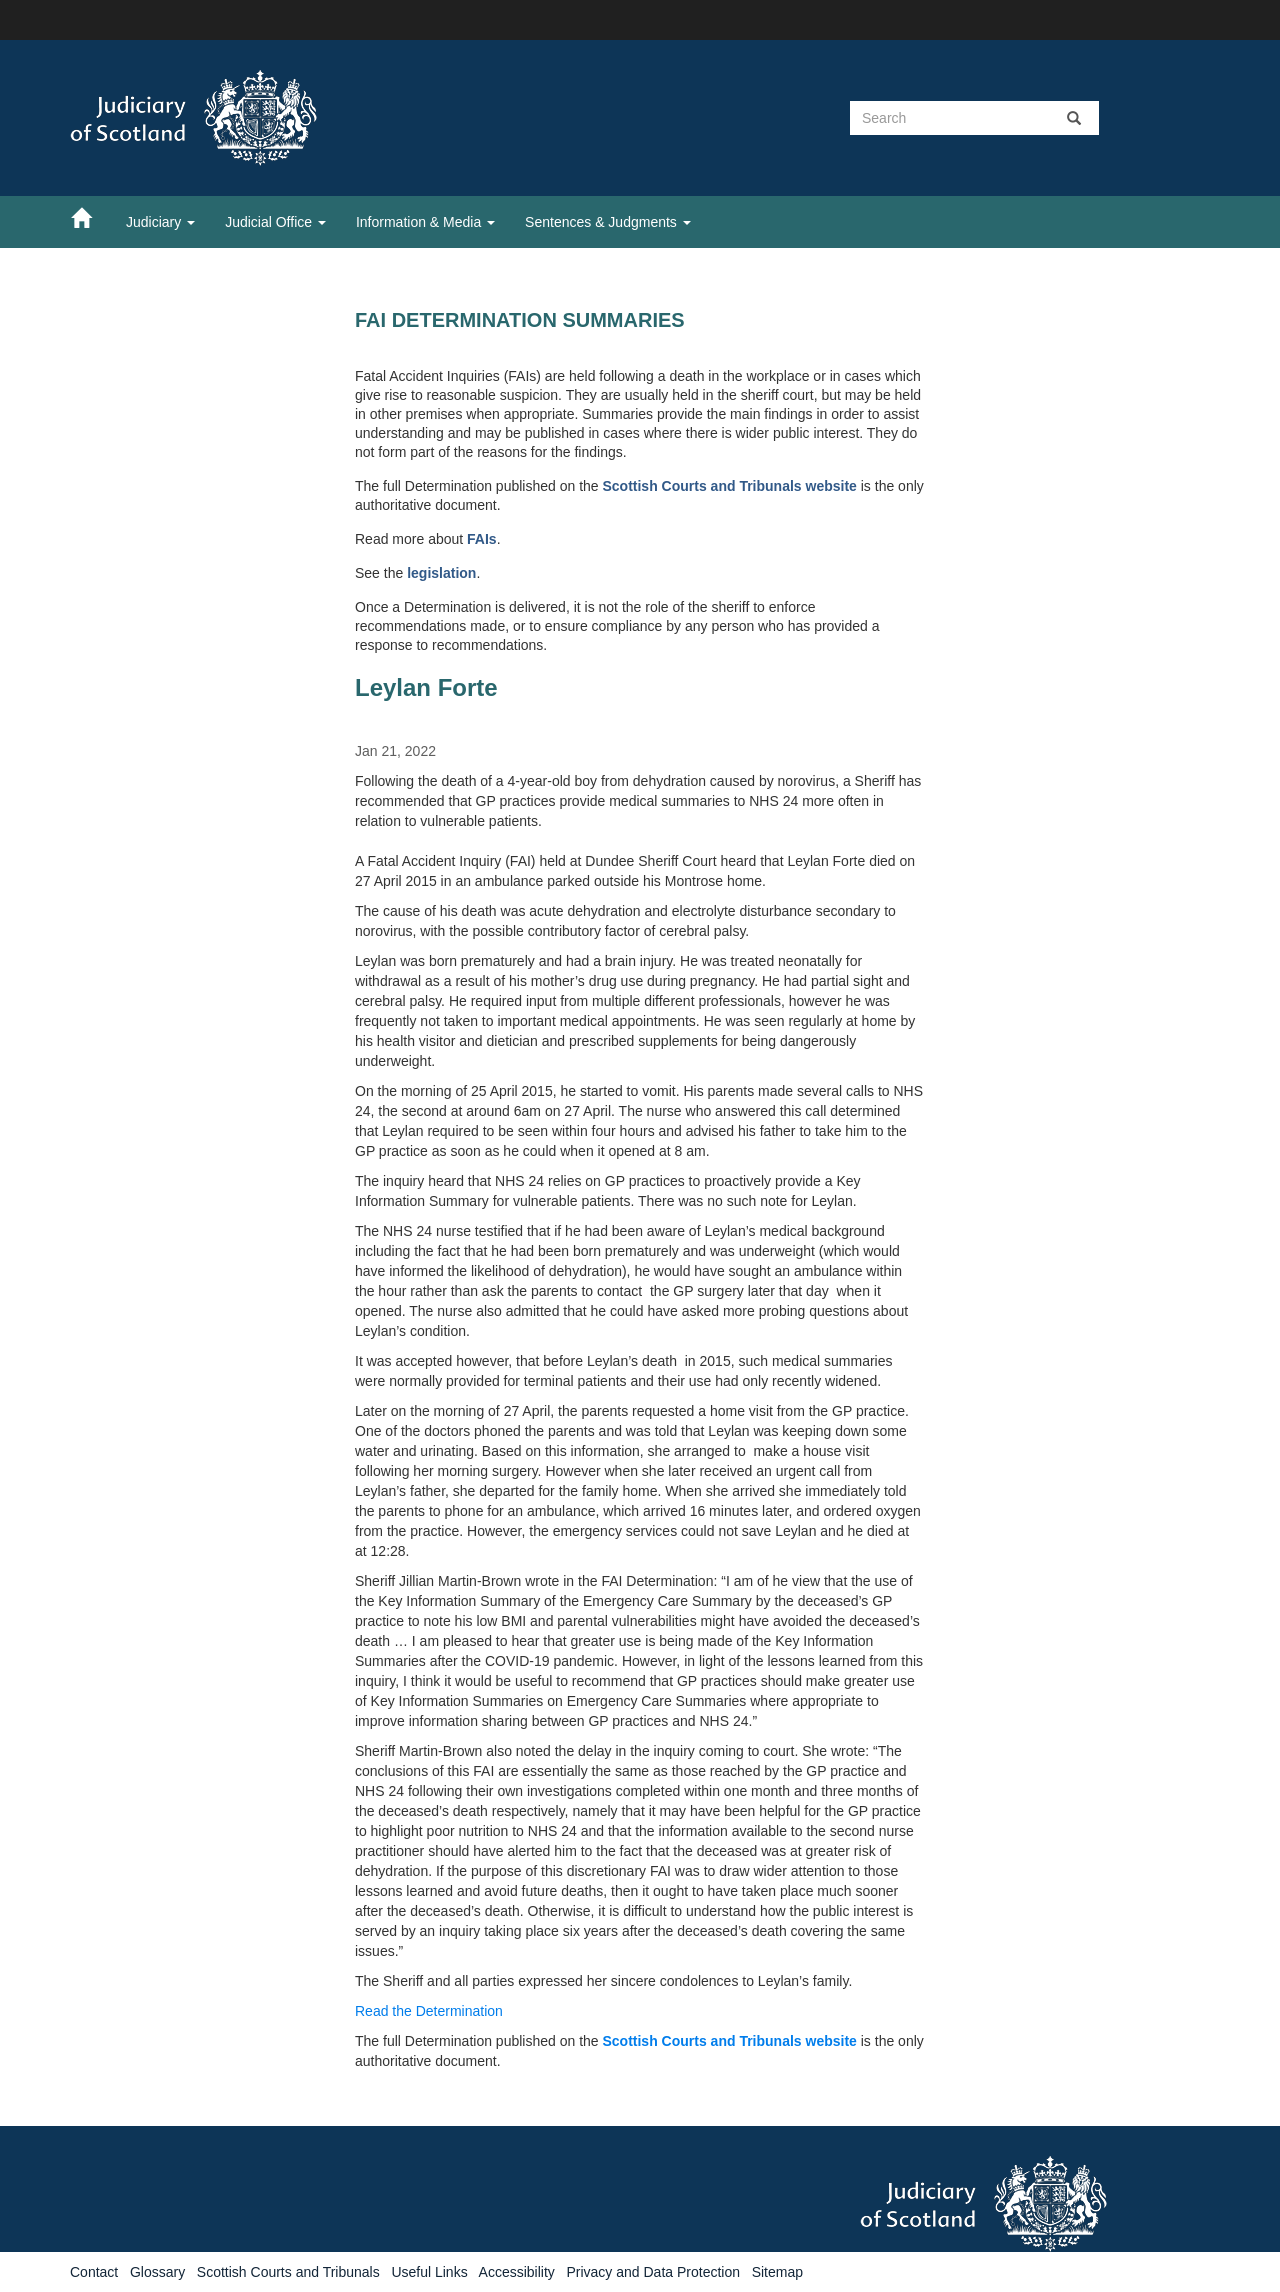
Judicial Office (275, 222)
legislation (441, 573)
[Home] (91, 217)
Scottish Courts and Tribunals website (729, 486)
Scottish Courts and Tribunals (288, 2272)
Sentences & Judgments (608, 222)
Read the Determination (429, 2011)
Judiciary (160, 222)
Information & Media (425, 222)
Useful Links (429, 2272)
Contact (94, 2272)
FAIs (482, 539)
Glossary (157, 2272)
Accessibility (517, 2272)
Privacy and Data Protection (653, 2272)
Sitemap (777, 2272)
